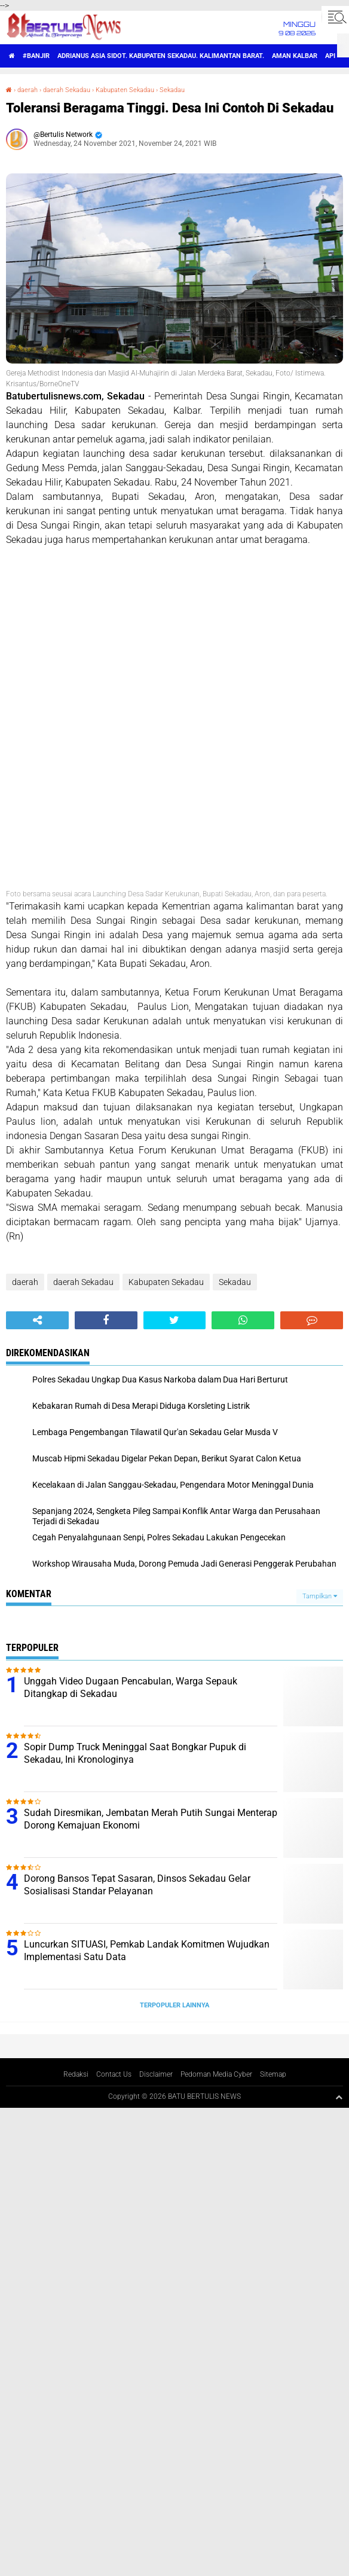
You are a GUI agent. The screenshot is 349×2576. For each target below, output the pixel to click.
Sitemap (273, 2074)
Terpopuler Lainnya (174, 2005)
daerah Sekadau (66, 90)
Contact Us (113, 2074)
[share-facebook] (106, 1320)
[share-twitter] (174, 1320)
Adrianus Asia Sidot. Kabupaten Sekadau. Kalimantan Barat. (160, 56)
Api (330, 56)
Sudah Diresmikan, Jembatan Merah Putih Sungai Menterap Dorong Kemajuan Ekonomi (150, 1819)
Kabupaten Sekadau (125, 90)
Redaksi (75, 2074)
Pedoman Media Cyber (216, 2074)
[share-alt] (37, 1320)
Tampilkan (319, 1596)
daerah (27, 90)
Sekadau (172, 90)
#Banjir (36, 56)
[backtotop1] (339, 2097)
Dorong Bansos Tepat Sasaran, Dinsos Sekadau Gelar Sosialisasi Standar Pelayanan (137, 1885)
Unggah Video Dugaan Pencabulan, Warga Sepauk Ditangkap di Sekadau (130, 1687)
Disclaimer (156, 2074)
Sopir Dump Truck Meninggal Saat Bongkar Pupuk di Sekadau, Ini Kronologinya (135, 1753)
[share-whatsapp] (243, 1320)
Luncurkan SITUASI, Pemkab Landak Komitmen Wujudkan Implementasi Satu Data (147, 1950)
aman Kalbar (294, 56)
